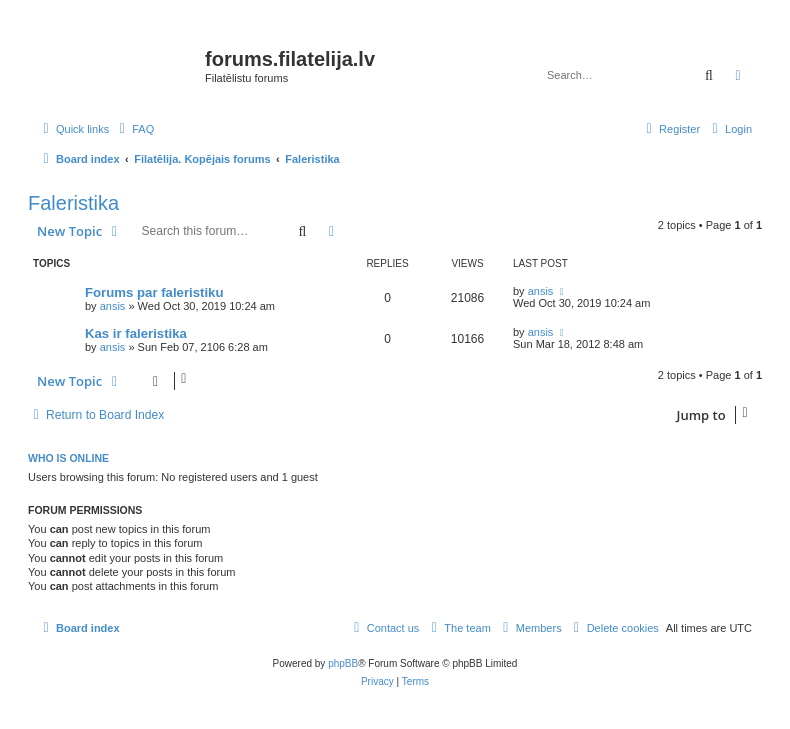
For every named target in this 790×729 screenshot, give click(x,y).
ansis (113, 306)
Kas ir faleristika (136, 333)
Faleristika (73, 203)
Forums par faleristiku (154, 292)
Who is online (68, 458)
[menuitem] (134, 129)
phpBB (343, 663)
